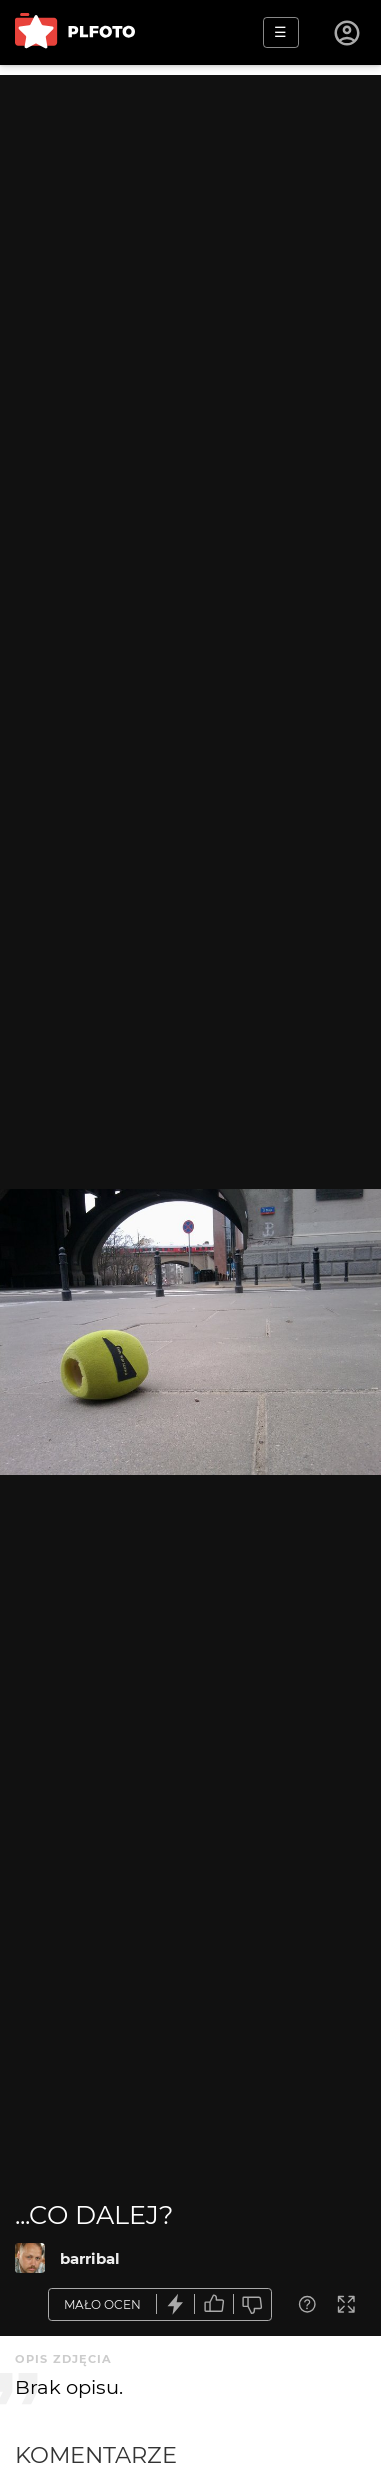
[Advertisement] (190, 265)
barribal (90, 2258)
